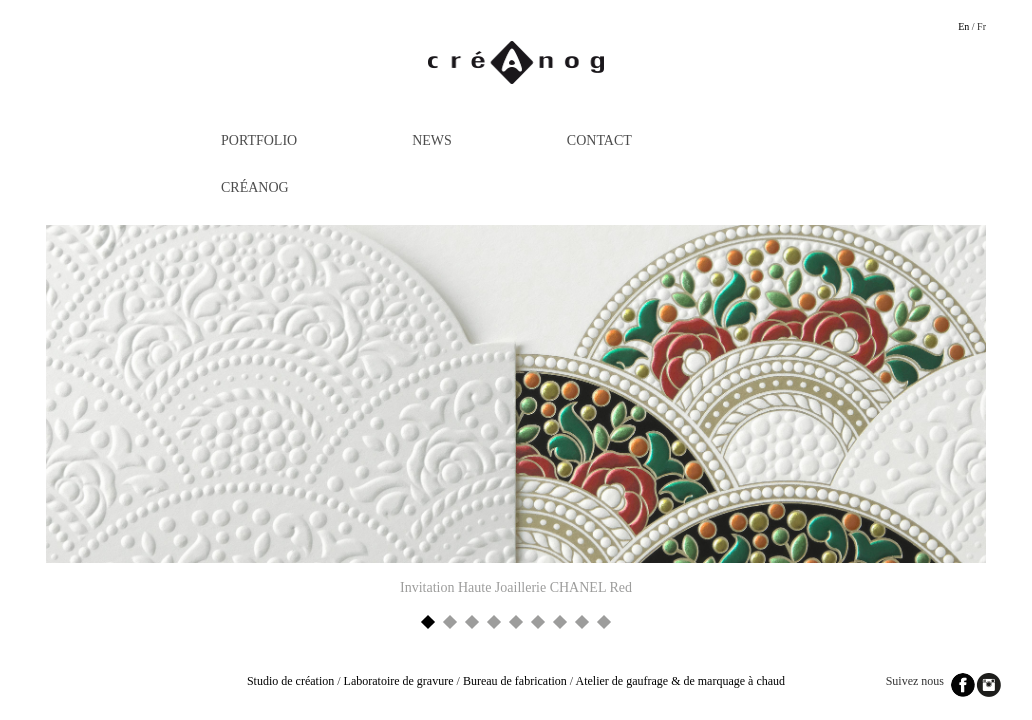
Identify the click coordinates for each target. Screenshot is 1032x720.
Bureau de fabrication (515, 681)
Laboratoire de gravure (399, 681)
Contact (599, 140)
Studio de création (290, 681)
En (963, 26)
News (432, 140)
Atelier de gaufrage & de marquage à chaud (681, 681)
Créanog (255, 187)
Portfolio (259, 140)
